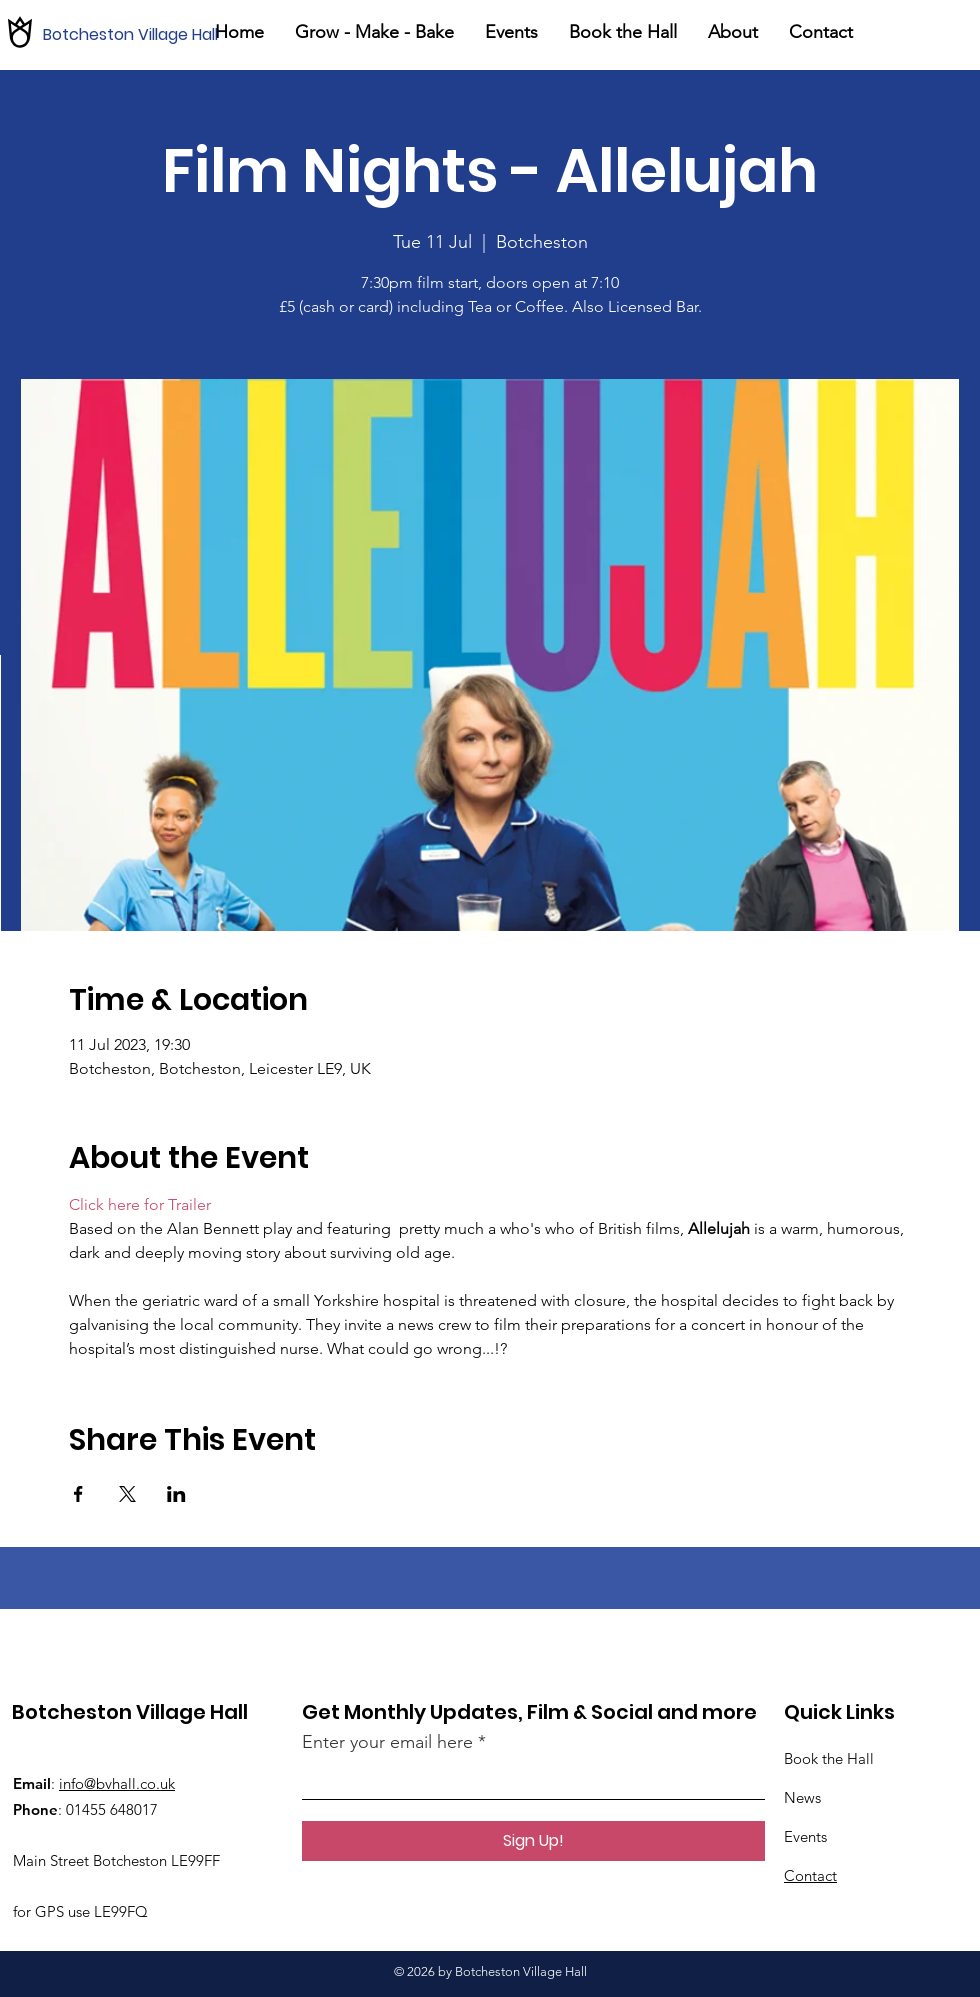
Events (805, 1836)
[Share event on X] (127, 1494)
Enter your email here (387, 1742)
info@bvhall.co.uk (117, 1783)
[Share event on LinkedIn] (176, 1494)
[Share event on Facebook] (78, 1494)
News (802, 1797)
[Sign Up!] (533, 1841)
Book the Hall (829, 1758)
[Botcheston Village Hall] (139, 35)
